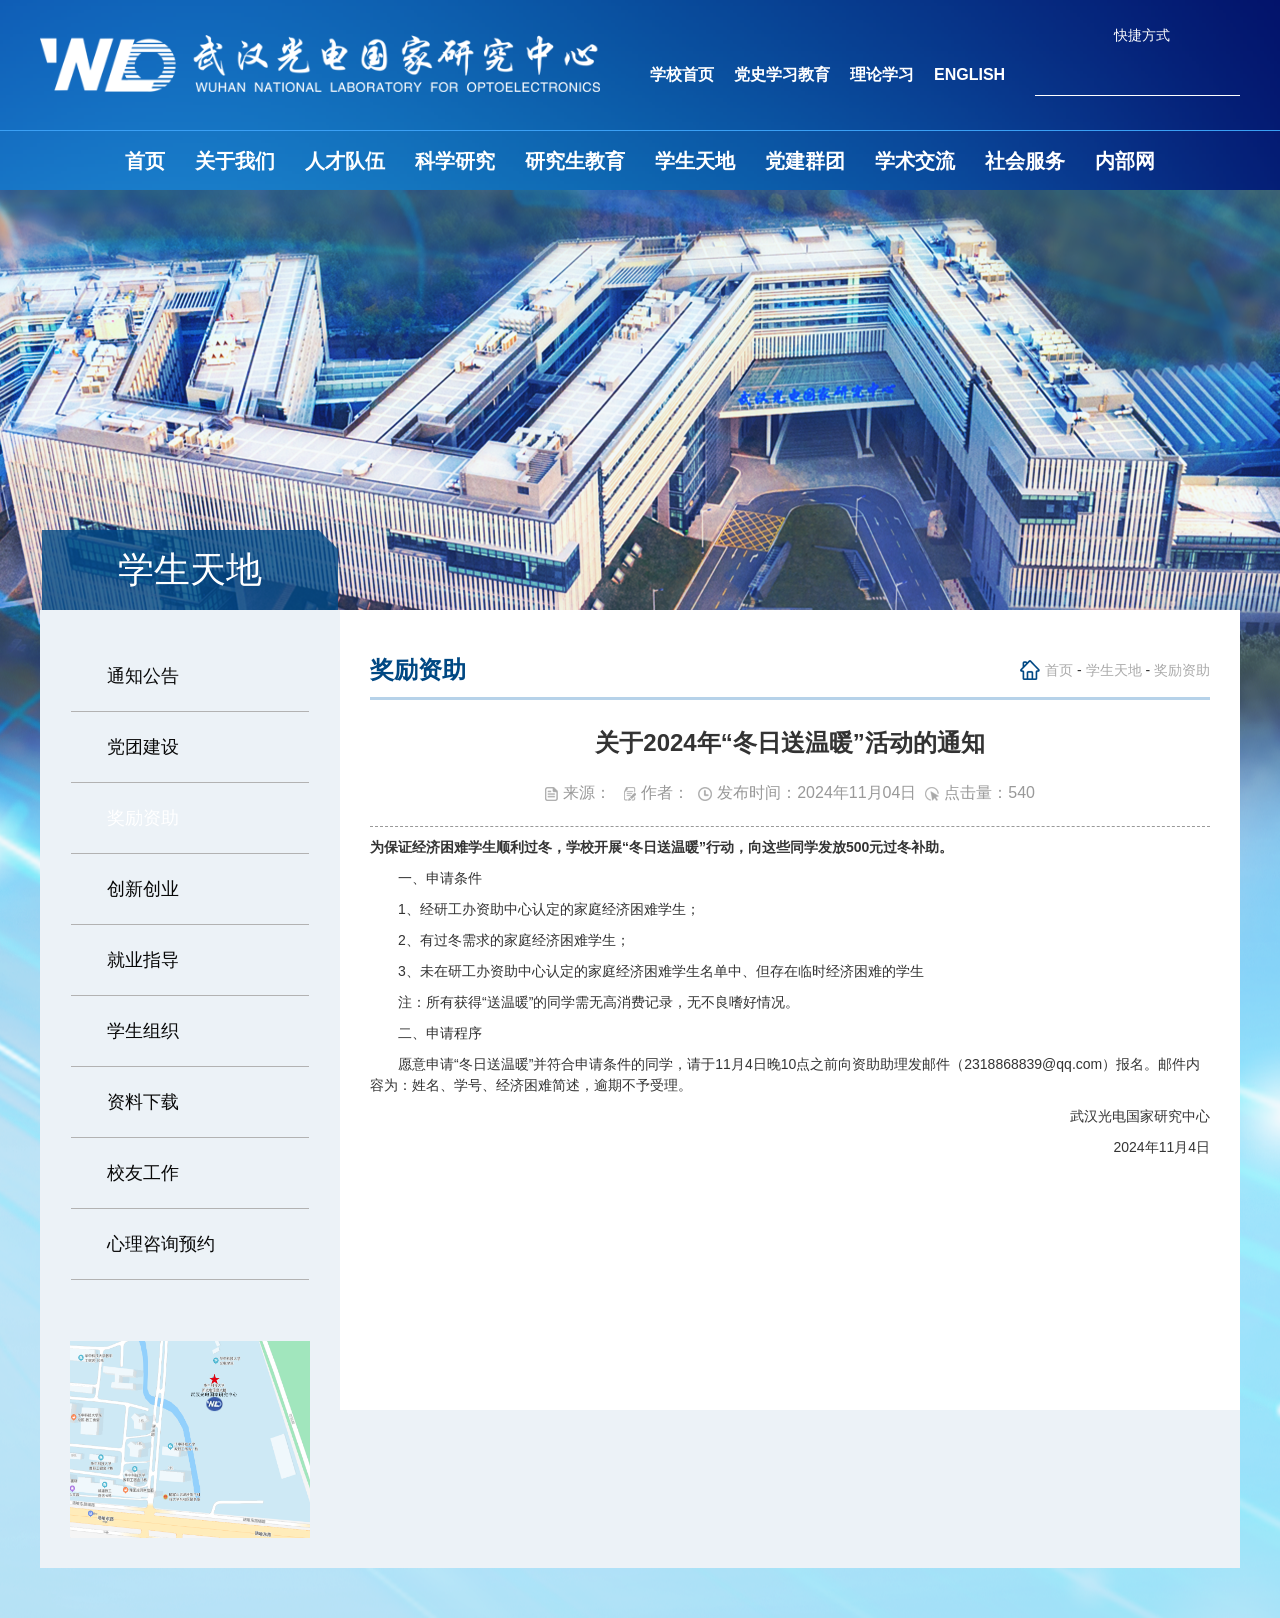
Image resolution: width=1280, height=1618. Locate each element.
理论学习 (882, 74)
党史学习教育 (782, 74)
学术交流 (915, 161)
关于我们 (235, 161)
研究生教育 (575, 161)
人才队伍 (345, 161)
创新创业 (143, 889)
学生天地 (695, 161)
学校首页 (682, 74)
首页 (145, 161)
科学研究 (455, 161)
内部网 (1125, 161)
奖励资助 (143, 818)
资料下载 (143, 1102)
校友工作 (143, 1173)
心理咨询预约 (161, 1244)
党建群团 (805, 161)
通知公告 (143, 676)
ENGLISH (969, 74)
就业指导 (143, 960)
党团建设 (143, 747)
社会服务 (1025, 161)
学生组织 (143, 1031)
